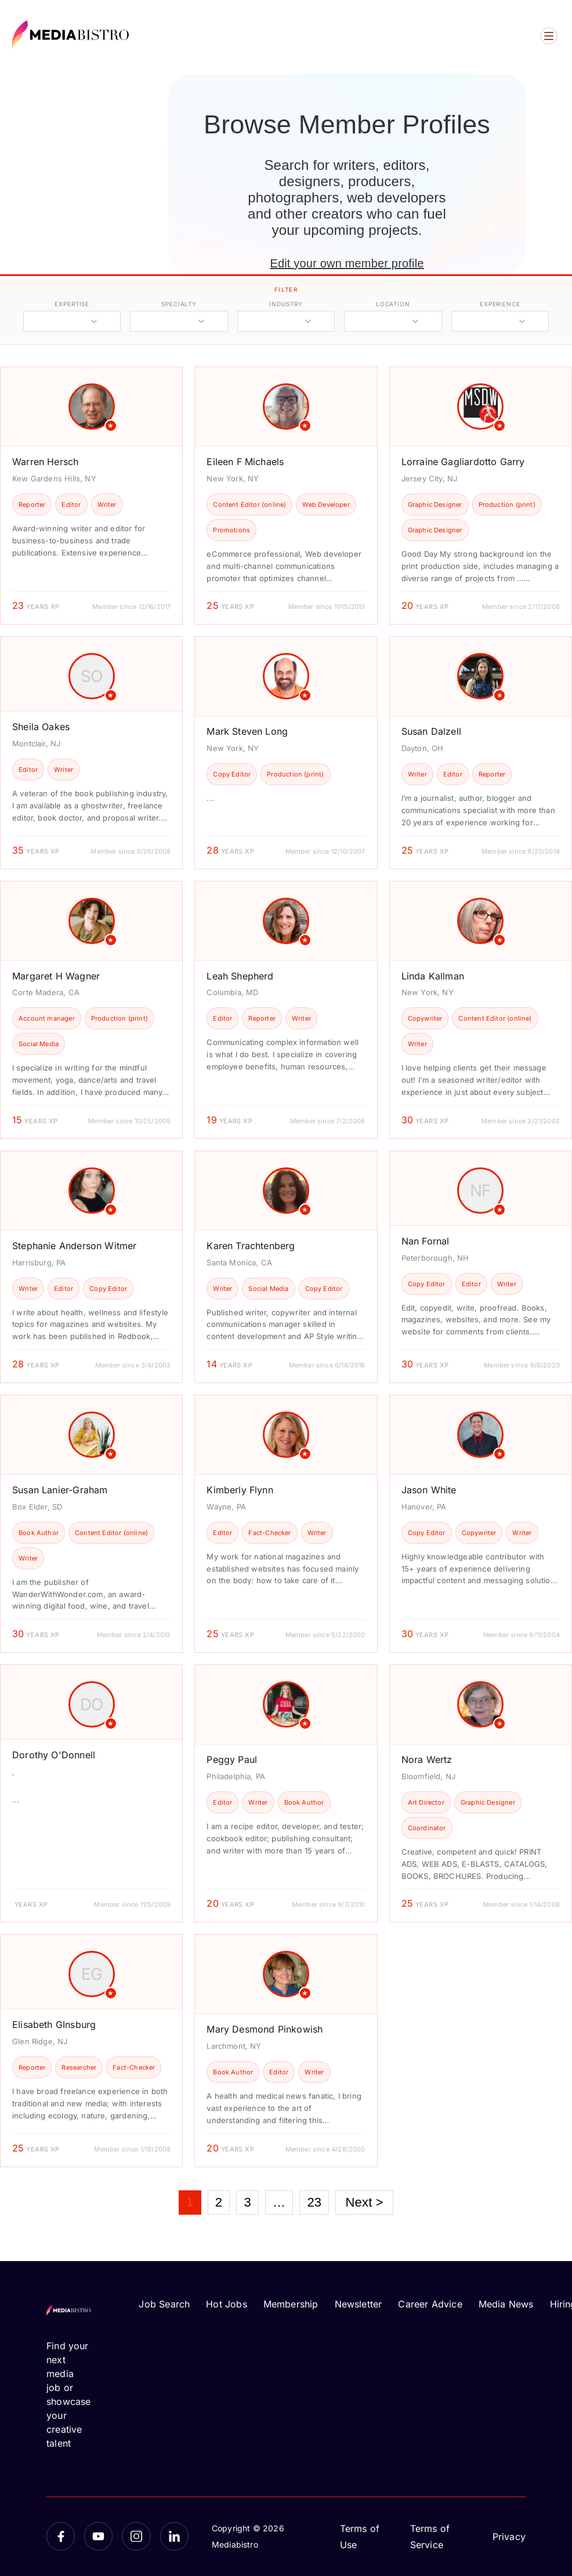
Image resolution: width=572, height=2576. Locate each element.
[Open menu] (549, 36)
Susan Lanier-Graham (59, 1490)
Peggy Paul (232, 1759)
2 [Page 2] (218, 2202)
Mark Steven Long (247, 731)
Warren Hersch (45, 461)
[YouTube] (98, 2536)
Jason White (429, 1490)
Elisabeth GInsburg (54, 2024)
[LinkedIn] (174, 2536)
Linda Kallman (432, 976)
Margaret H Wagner (56, 976)
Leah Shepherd (240, 976)
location (393, 303)
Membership (290, 2304)
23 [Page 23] (314, 2202)
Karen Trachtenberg (251, 1245)
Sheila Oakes (41, 726)
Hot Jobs (226, 2304)
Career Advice (430, 2304)
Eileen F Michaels (245, 461)
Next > (364, 2202)
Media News (506, 2304)
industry (285, 303)
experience (500, 303)
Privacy (509, 2536)
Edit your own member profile (346, 263)
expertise (72, 303)
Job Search (164, 2304)
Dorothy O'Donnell (53, 1755)
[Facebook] (60, 2536)
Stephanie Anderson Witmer (74, 1245)
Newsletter (358, 2304)
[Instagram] (136, 2536)
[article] (91, 496)
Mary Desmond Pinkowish (265, 2029)
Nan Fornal (425, 1241)
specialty (179, 303)
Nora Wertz (426, 1759)
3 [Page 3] (247, 2202)
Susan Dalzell (431, 731)
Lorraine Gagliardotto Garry (463, 461)
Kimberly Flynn (240, 1490)
